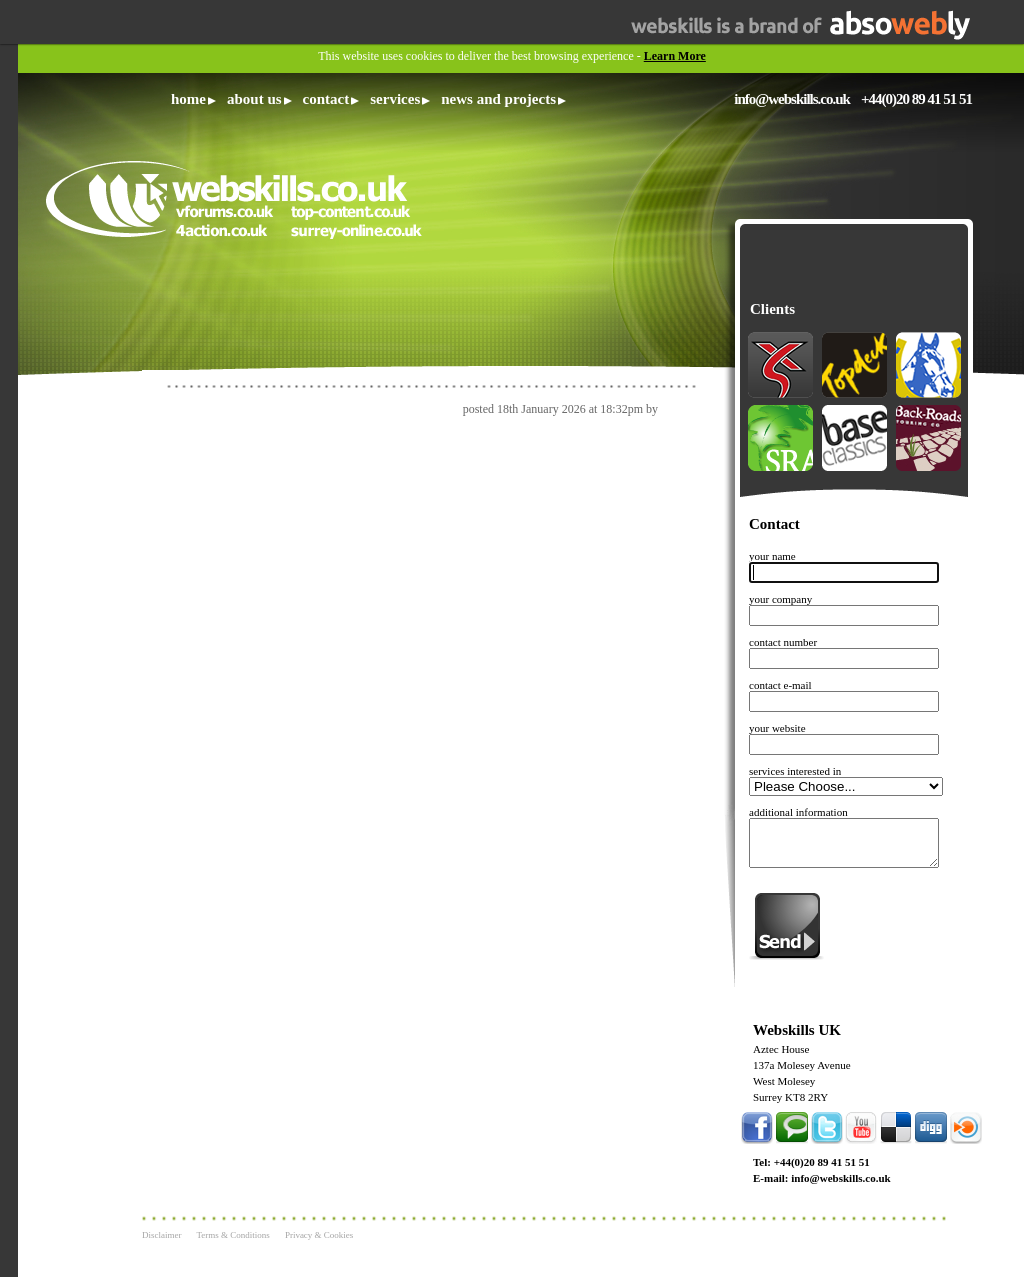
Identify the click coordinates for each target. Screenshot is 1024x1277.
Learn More (675, 56)
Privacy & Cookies (319, 1235)
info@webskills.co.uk (792, 99)
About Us (254, 99)
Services (395, 99)
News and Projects (498, 99)
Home (188, 99)
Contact (326, 99)
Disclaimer (162, 1235)
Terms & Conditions (233, 1235)
